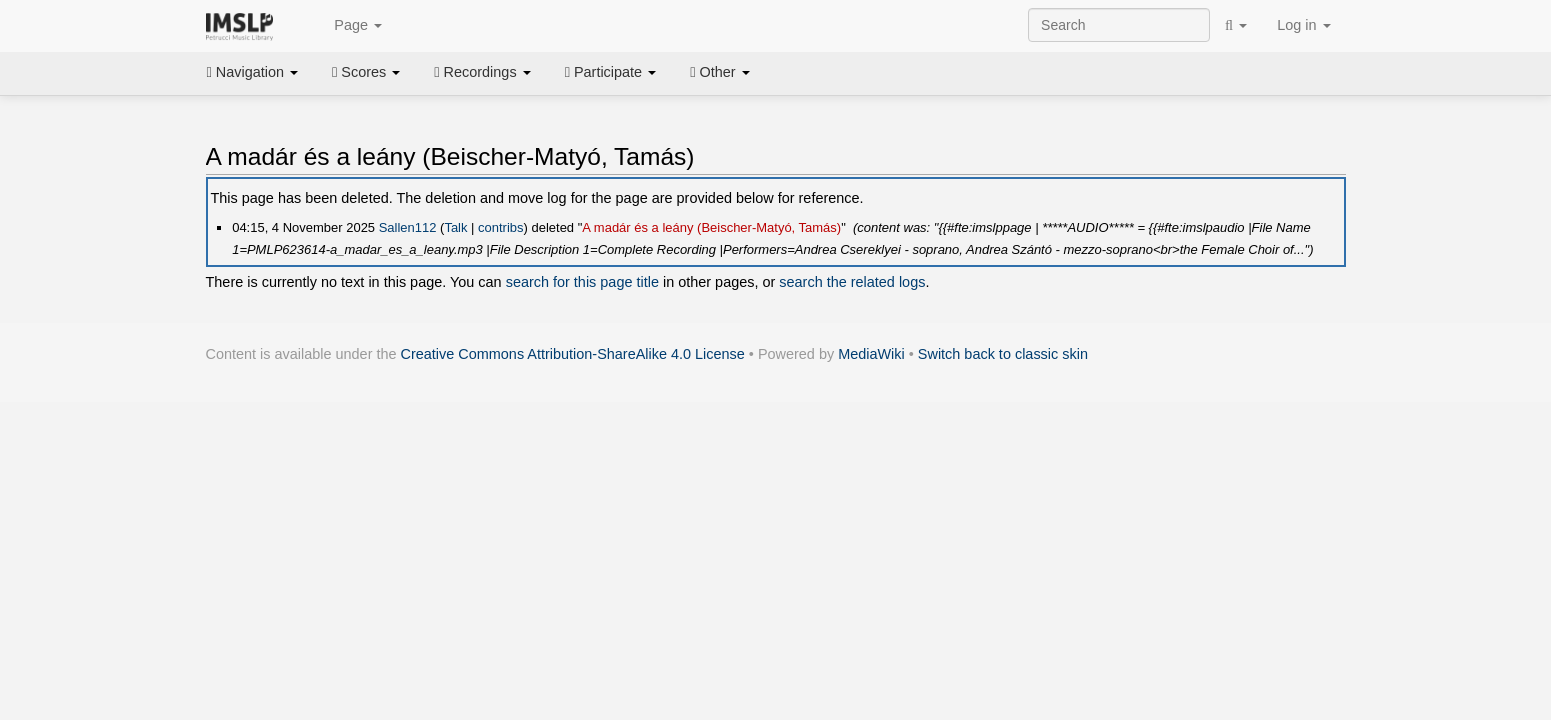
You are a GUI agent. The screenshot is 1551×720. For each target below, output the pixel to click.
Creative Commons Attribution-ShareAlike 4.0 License (573, 354)
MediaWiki (871, 354)
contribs (500, 227)
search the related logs (852, 282)
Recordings (482, 72)
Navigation (253, 72)
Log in (1303, 25)
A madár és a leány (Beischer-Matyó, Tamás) (711, 227)
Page (347, 26)
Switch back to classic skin (1003, 354)
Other (719, 72)
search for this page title (582, 282)
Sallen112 (408, 227)
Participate (611, 72)
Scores (366, 72)
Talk (455, 227)
